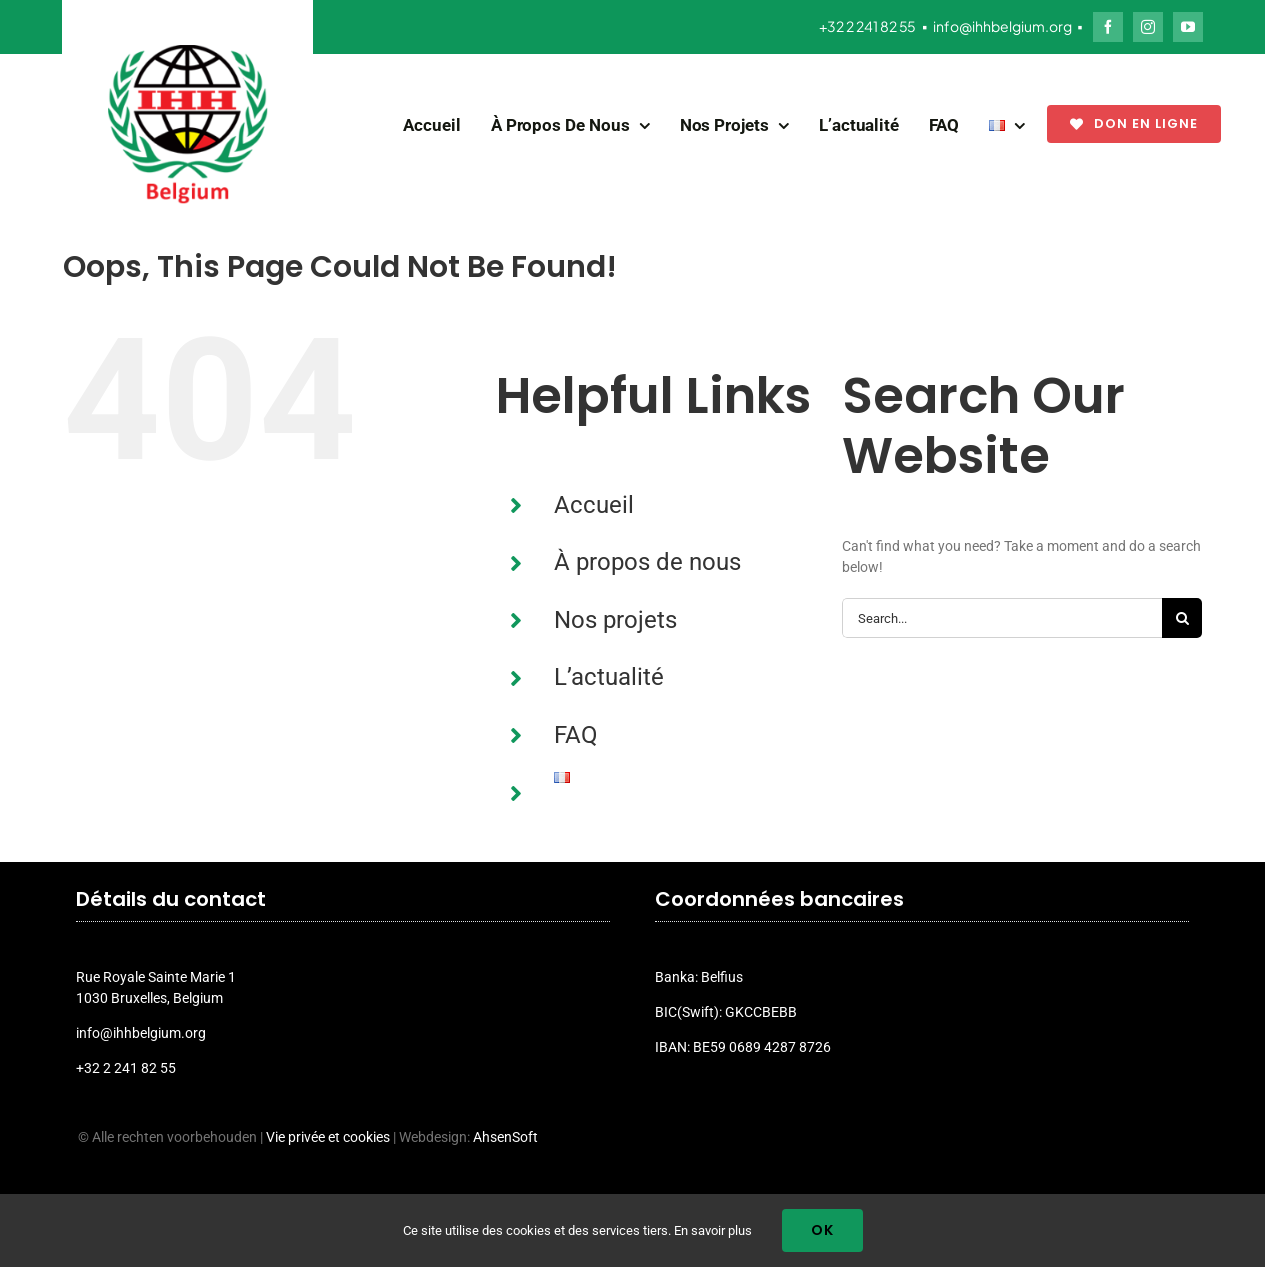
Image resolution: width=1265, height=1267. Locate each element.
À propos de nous (647, 562)
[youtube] (1188, 27)
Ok (822, 1230)
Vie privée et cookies (328, 1137)
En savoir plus (713, 1230)
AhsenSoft (505, 1137)
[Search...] (1002, 618)
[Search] (1182, 618)
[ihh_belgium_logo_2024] (188, 52)
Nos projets (615, 620)
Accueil (594, 505)
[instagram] (1148, 27)
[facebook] (1108, 27)
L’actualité (609, 677)
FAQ (576, 735)
